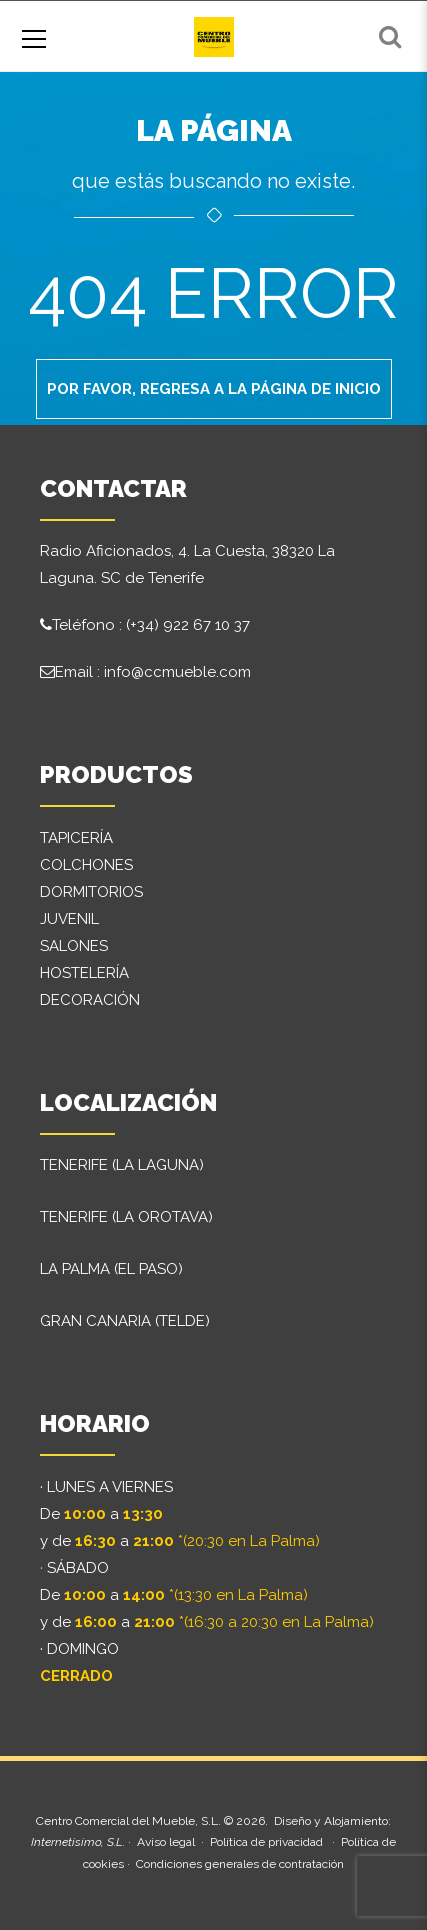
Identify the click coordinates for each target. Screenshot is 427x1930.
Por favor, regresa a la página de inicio (214, 389)
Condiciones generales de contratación (240, 1864)
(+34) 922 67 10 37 (188, 625)
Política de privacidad (266, 1842)
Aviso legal (166, 1842)
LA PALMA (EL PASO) (111, 1269)
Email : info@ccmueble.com (153, 672)
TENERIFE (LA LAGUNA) (122, 1165)
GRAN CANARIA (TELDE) (125, 1321)
